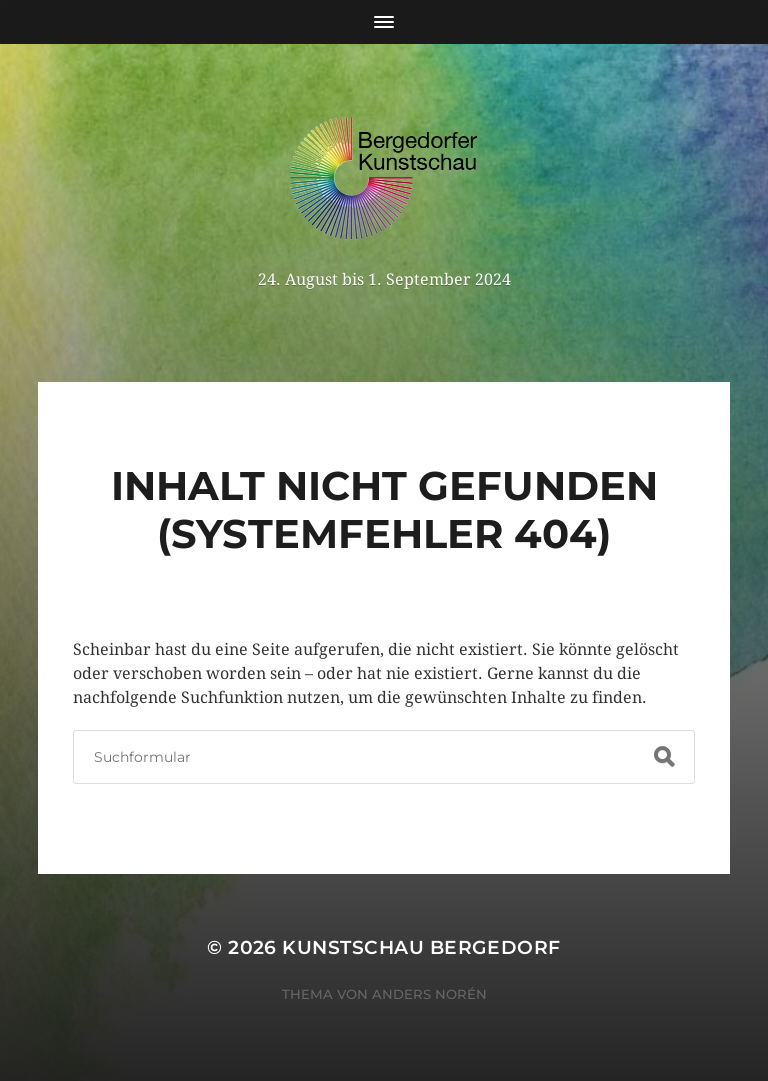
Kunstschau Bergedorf (421, 947)
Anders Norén (429, 994)
